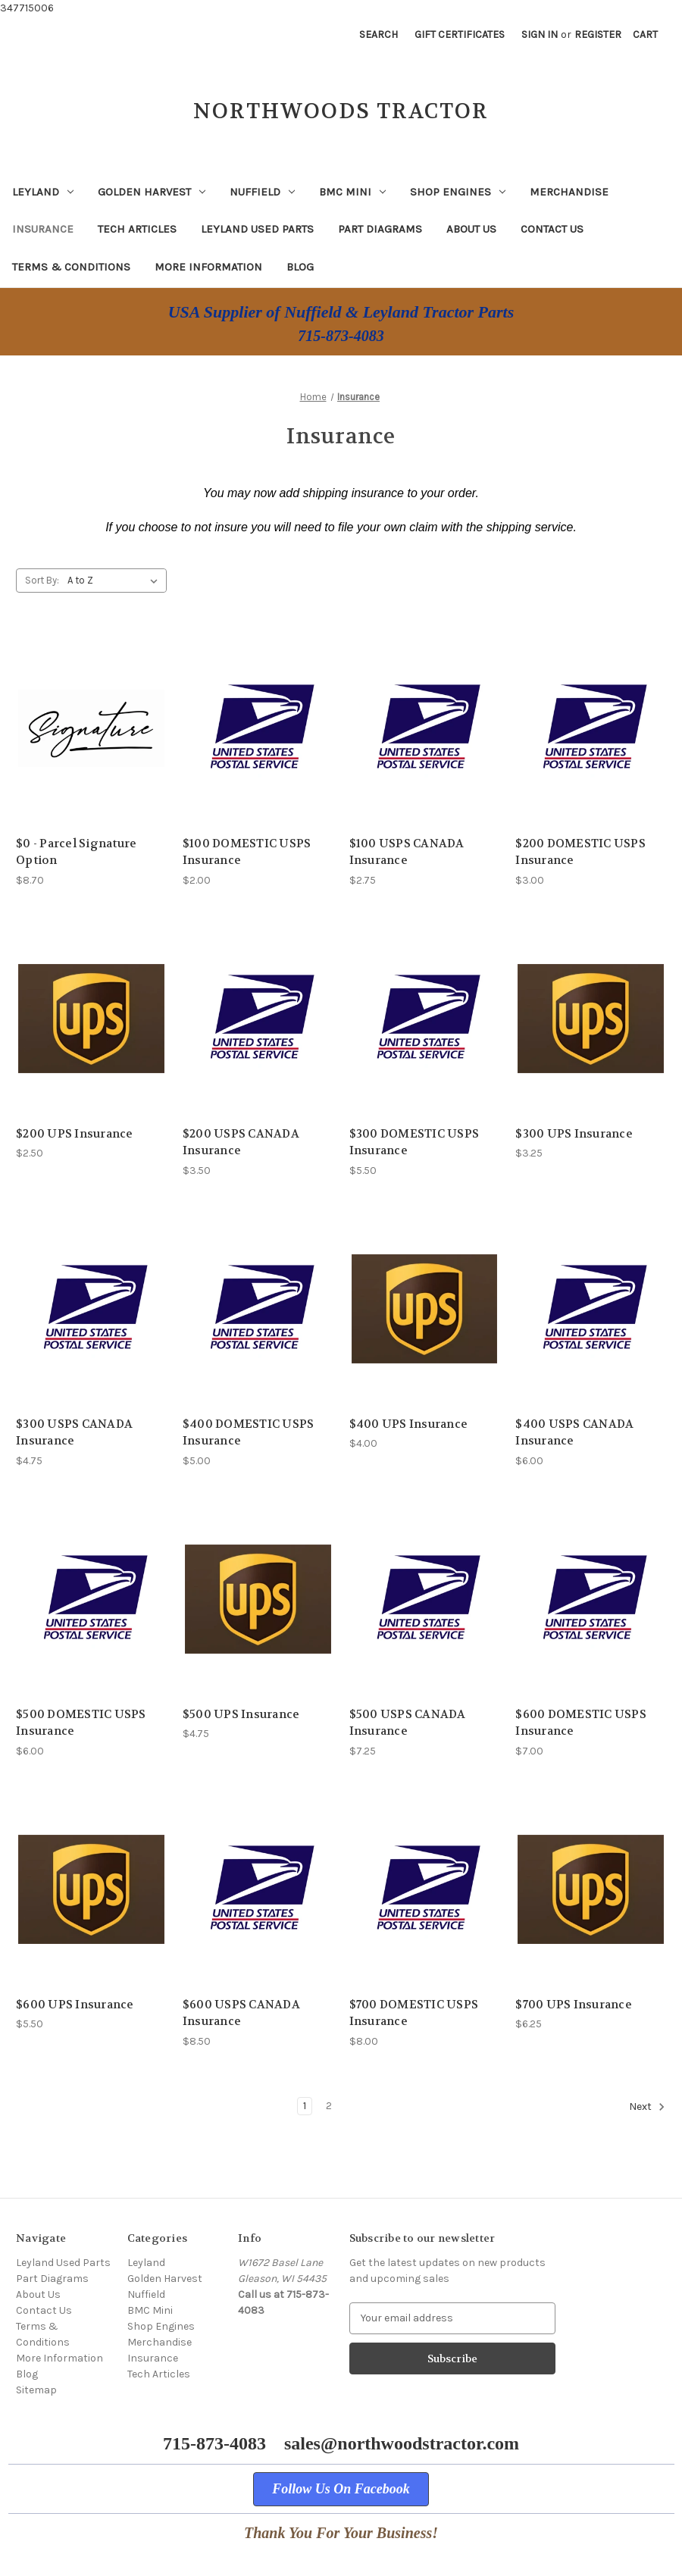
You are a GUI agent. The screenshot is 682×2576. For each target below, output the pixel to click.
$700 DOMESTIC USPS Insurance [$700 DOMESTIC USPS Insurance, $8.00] (414, 2013)
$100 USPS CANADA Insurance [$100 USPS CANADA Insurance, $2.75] (407, 852)
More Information (208, 267)
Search (378, 34)
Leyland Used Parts (257, 229)
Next (647, 2106)
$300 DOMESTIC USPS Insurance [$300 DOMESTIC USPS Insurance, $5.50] (414, 1142)
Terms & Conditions (71, 267)
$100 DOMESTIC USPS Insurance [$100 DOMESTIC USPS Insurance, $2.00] (247, 852)
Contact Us (552, 229)
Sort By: (42, 580)
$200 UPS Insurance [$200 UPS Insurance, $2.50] (74, 1133)
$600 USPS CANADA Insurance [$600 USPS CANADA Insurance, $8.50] (241, 2013)
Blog (300, 267)
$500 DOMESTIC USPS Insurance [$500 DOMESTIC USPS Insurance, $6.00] (81, 1723)
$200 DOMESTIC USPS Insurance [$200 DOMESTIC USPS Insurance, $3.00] (580, 852)
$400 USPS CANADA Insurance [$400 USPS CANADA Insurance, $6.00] (574, 1432)
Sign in (539, 34)
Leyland (43, 192)
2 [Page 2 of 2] (329, 2105)
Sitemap (36, 2390)
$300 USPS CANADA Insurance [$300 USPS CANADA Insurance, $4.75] (74, 1432)
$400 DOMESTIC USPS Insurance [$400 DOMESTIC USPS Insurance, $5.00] (248, 1432)
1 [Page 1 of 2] (304, 2105)
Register (597, 34)
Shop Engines (457, 192)
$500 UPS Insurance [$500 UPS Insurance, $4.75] (241, 1714)
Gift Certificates (460, 34)
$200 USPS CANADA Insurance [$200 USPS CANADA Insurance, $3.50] (241, 1142)
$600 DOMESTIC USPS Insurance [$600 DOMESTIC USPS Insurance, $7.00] (580, 1723)
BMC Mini (352, 192)
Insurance (43, 229)
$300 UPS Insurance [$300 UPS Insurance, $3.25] (574, 1133)
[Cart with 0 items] (645, 34)
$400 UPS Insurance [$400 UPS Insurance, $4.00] (408, 1424)
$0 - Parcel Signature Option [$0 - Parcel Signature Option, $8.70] (76, 852)
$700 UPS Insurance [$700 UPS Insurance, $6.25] (573, 2004)
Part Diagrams (380, 229)
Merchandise (569, 192)
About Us (471, 229)
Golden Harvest (151, 192)
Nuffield (262, 192)
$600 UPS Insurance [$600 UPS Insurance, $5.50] (75, 2004)
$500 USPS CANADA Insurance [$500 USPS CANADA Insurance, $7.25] (407, 1723)
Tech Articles (137, 229)
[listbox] (115, 580)
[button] (341, 2489)
